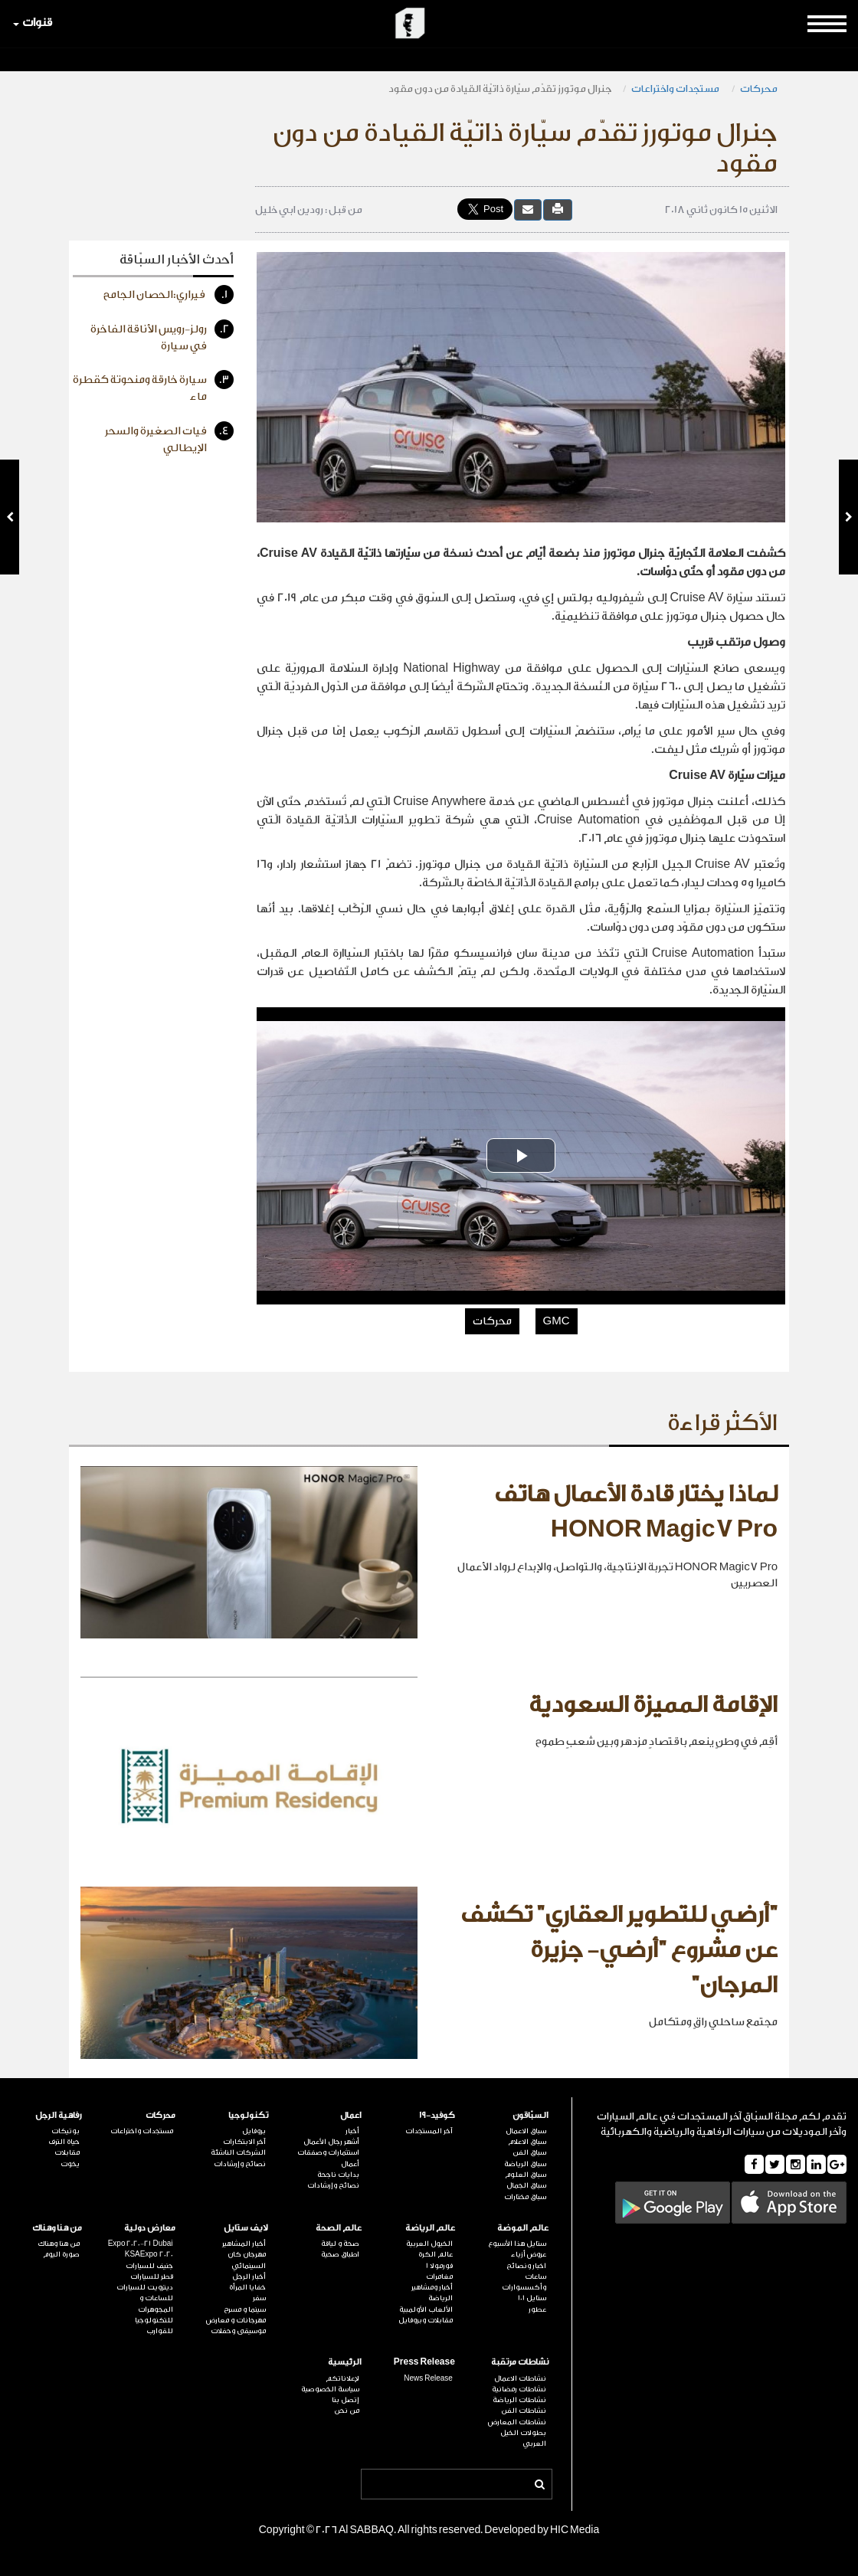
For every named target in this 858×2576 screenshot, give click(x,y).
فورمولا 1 (439, 2266)
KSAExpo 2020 (149, 2254)
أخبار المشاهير (244, 2243)
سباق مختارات (525, 2197)
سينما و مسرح (245, 2309)
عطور (537, 2309)
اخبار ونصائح (526, 2266)
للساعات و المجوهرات (155, 2303)
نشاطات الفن (523, 2410)
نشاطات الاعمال (520, 2378)
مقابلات (67, 2152)
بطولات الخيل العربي (523, 2438)
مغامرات (439, 2276)
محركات (759, 88)
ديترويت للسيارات (144, 2287)
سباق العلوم (525, 2174)
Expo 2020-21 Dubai (140, 2243)
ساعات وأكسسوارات (524, 2282)
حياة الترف (64, 2142)
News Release (428, 2378)
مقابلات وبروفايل (425, 2320)
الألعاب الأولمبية (426, 2309)
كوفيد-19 (437, 2115)
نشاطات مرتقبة (520, 2362)
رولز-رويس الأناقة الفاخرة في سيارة (162, 335)
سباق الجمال (526, 2185)
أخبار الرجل (249, 2276)
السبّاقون (531, 2115)
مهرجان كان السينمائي (247, 2259)
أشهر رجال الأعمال (331, 2142)
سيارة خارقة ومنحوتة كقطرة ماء (153, 386)
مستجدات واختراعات (676, 88)
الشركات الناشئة (238, 2152)
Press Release (424, 2362)
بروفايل (254, 2131)
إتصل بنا (345, 2400)
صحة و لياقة (340, 2243)
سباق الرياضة (525, 2164)
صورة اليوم (61, 2254)
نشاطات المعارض (517, 2422)
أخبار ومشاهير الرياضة (432, 2292)
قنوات (32, 22)
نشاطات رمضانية (519, 2389)
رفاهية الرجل (58, 2115)
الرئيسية (345, 2362)
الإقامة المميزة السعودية (653, 1705)
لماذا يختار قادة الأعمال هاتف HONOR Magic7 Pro (636, 1512)
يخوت (70, 2164)
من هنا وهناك (57, 2228)
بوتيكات (65, 2131)
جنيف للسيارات (149, 2266)
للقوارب (159, 2331)
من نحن (346, 2410)
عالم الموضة (523, 2228)
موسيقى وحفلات (238, 2331)
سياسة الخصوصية (330, 2389)
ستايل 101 (532, 2298)
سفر (259, 2298)
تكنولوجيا (248, 2115)
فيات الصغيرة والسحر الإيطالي (169, 437)
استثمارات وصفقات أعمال (328, 2158)
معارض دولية (149, 2228)
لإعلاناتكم (342, 2378)
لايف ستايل (246, 2228)
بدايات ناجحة (338, 2174)
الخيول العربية (429, 2243)
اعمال (351, 2115)
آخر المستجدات (429, 2131)
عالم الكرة (435, 2254)
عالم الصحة (339, 2228)
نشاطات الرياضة (519, 2400)
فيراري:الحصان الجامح (168, 294)
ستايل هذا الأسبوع (517, 2243)
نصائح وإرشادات (333, 2185)
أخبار (352, 2131)
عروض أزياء (528, 2254)
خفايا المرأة (247, 2287)
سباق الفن (529, 2152)
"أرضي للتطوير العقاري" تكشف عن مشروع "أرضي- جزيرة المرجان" (619, 1950)
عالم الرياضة (430, 2228)
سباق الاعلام (527, 2142)
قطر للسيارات (151, 2276)
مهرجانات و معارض (236, 2320)
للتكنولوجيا (154, 2320)
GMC (556, 1321)
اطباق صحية (340, 2254)
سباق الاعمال (526, 2131)
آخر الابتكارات (244, 2142)
